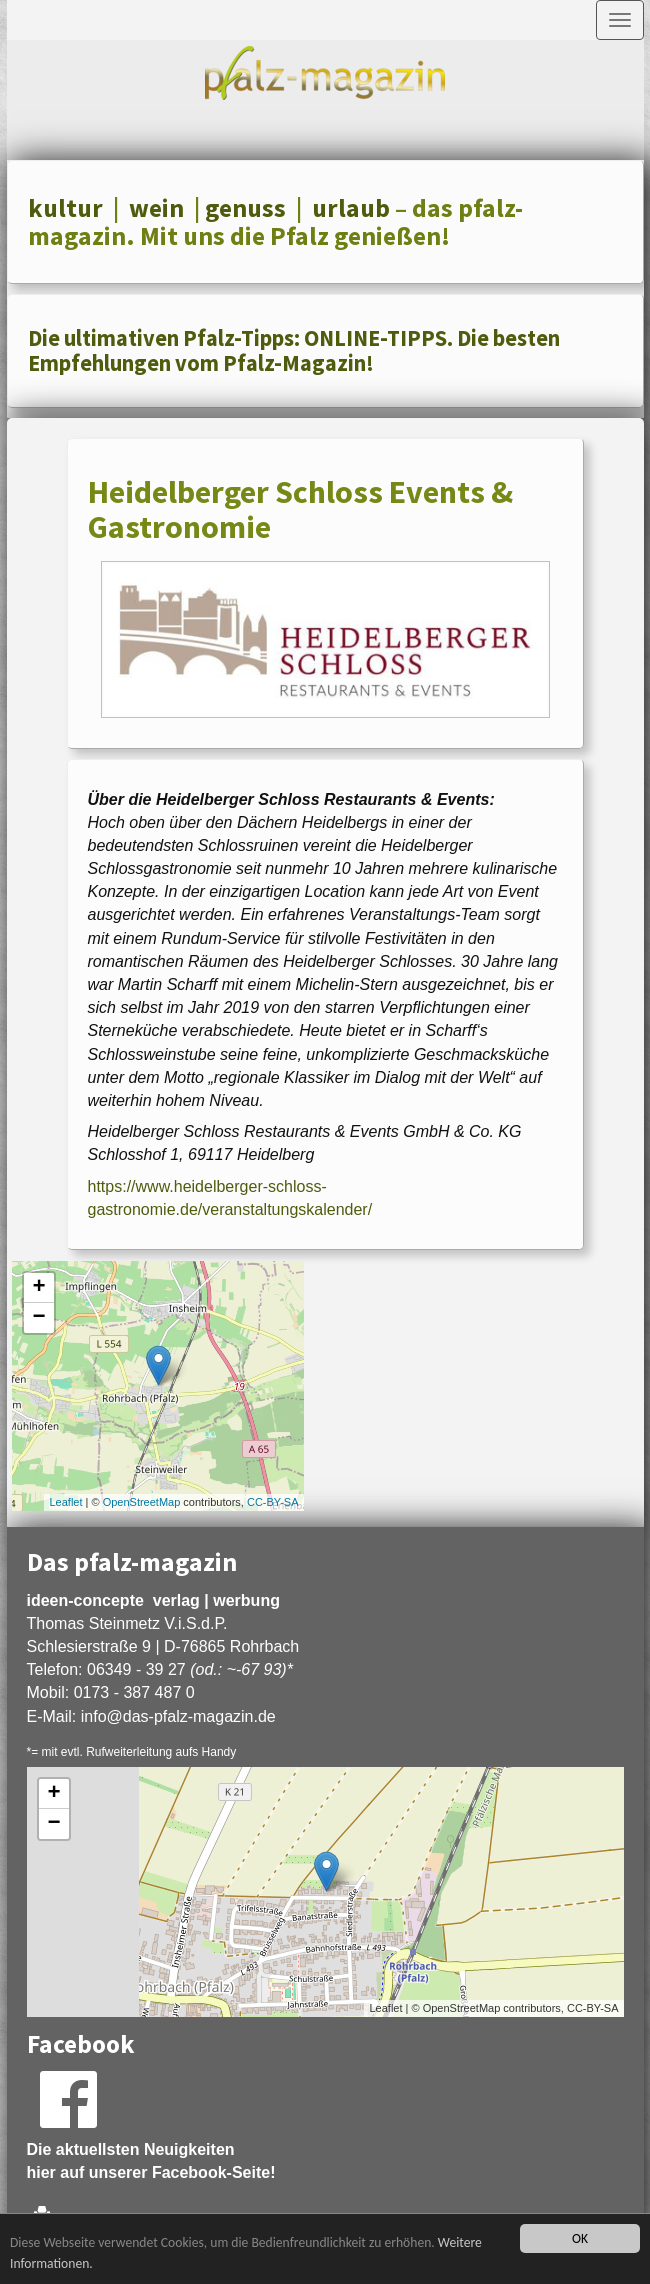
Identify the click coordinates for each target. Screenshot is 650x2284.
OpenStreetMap (142, 1502)
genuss (245, 208)
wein (156, 208)
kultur (65, 208)
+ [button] (38, 1288)
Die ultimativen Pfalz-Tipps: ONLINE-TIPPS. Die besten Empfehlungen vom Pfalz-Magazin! (294, 350)
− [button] (38, 1318)
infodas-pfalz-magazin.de (178, 1716)
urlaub (351, 208)
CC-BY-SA (273, 1502)
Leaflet (65, 1502)
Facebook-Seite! (214, 2172)
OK (580, 2238)
